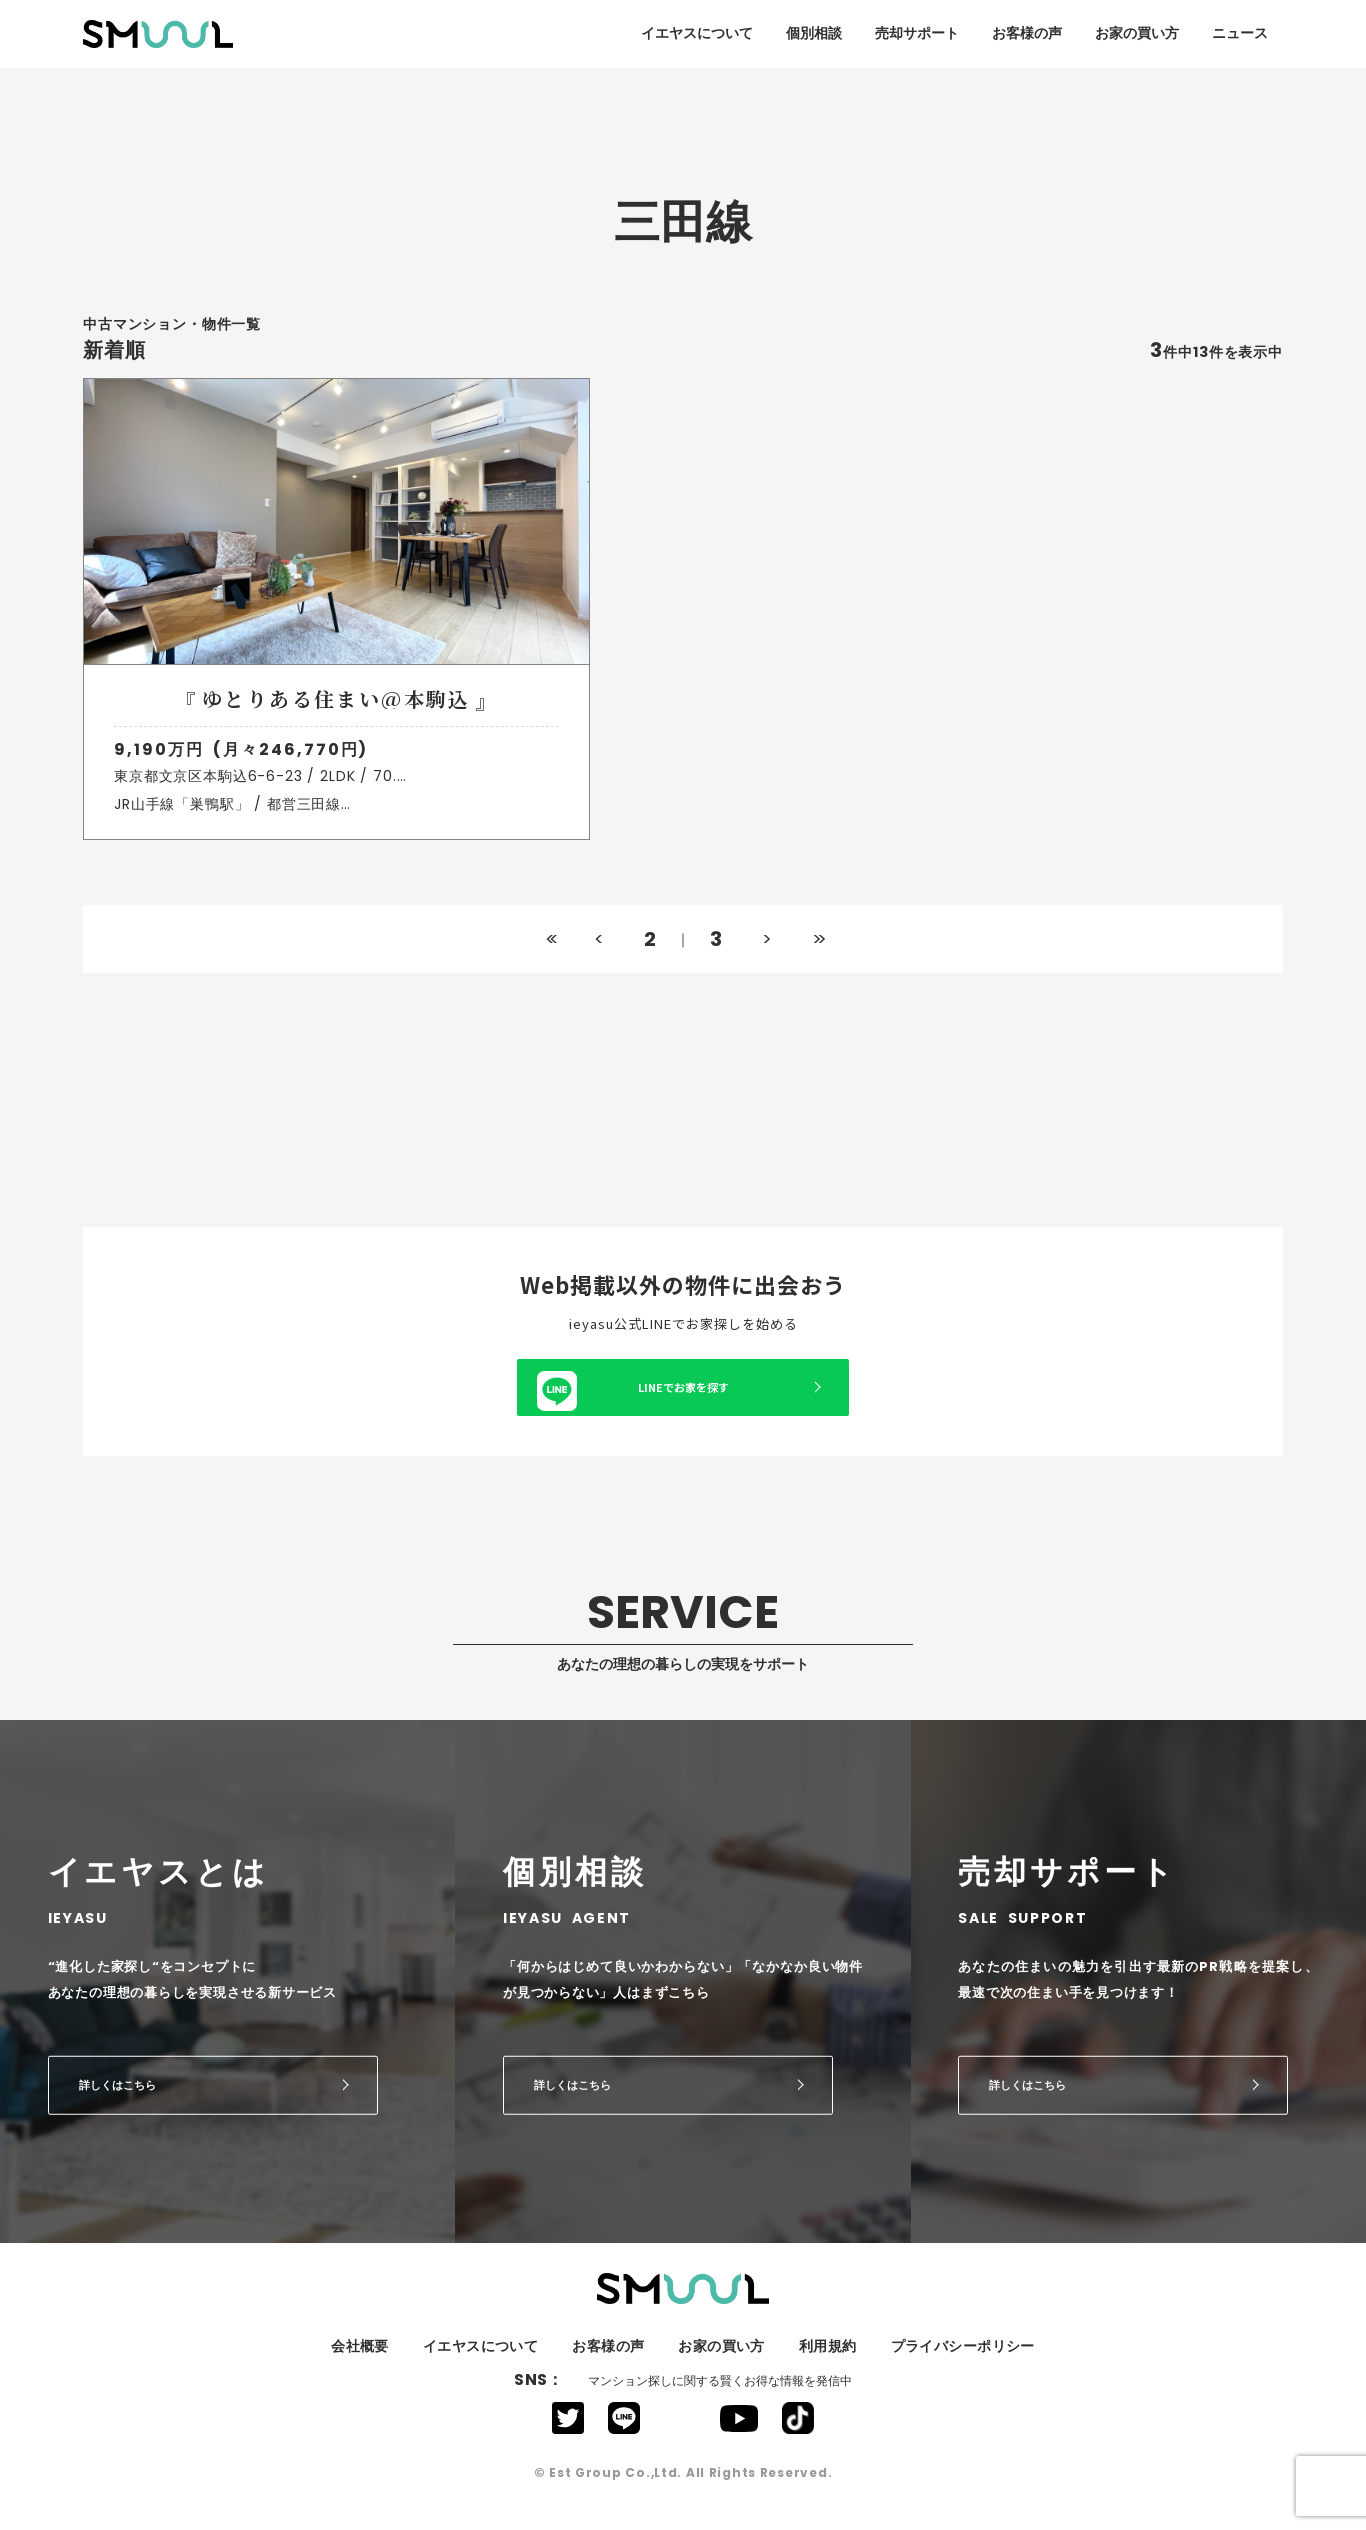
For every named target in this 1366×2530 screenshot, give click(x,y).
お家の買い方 (1137, 33)
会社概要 (360, 2364)
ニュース (1240, 33)
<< (549, 955)
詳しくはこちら (117, 2102)
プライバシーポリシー (963, 2364)
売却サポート (917, 33)
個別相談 (814, 33)
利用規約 (828, 2364)
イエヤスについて (697, 33)
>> (816, 955)
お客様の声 (1027, 33)
